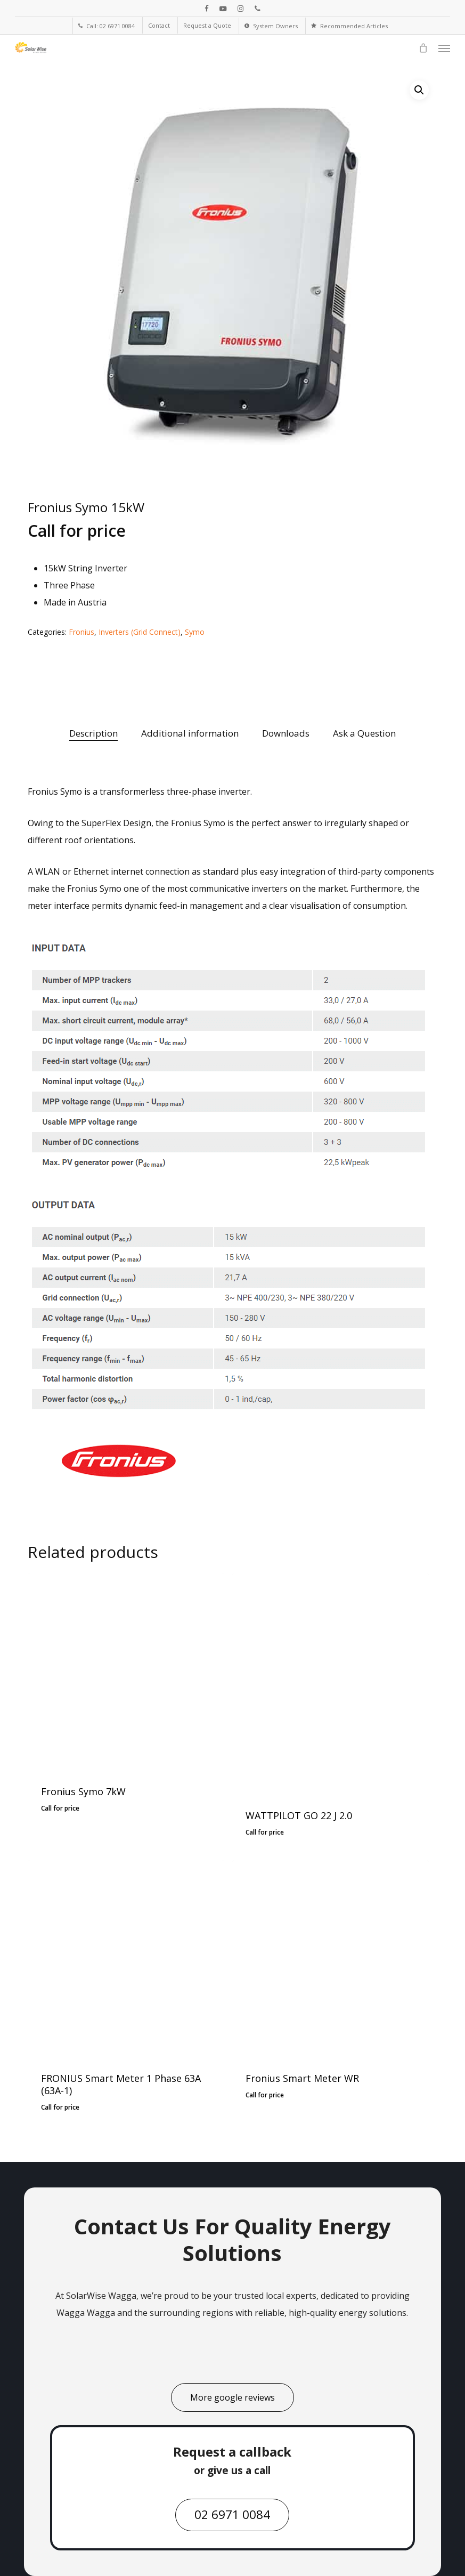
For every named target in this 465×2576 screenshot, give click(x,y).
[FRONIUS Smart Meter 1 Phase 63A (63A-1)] (126, 1958)
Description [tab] (93, 733)
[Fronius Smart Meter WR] (330, 1958)
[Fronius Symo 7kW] (126, 1671)
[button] (444, 48)
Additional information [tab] (190, 733)
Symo (195, 632)
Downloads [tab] (285, 733)
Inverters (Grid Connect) (140, 632)
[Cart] (423, 48)
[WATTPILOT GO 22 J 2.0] (330, 1683)
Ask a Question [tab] (364, 733)
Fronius (81, 632)
